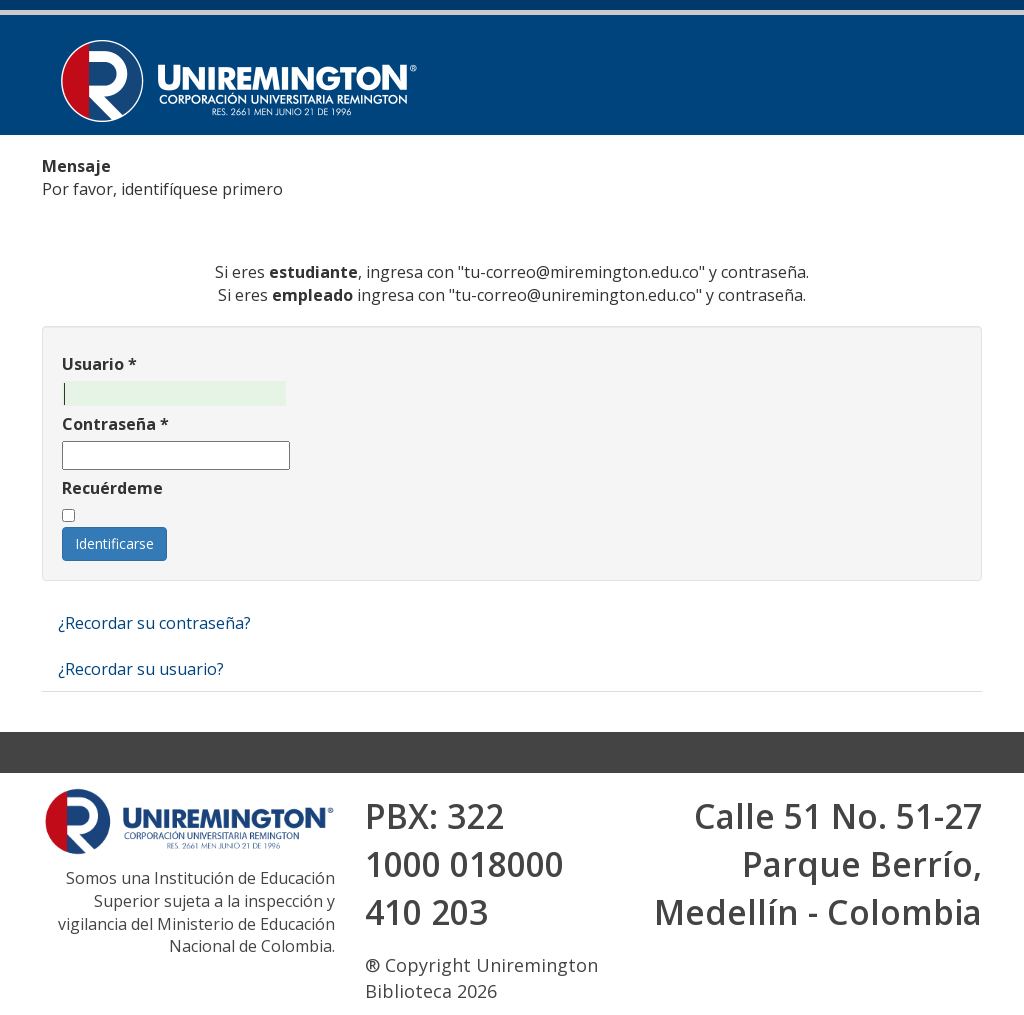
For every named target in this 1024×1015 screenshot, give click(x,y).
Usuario (99, 364)
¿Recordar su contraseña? (154, 623)
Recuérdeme (112, 488)
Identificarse (114, 543)
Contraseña (115, 424)
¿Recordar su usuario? (141, 669)
